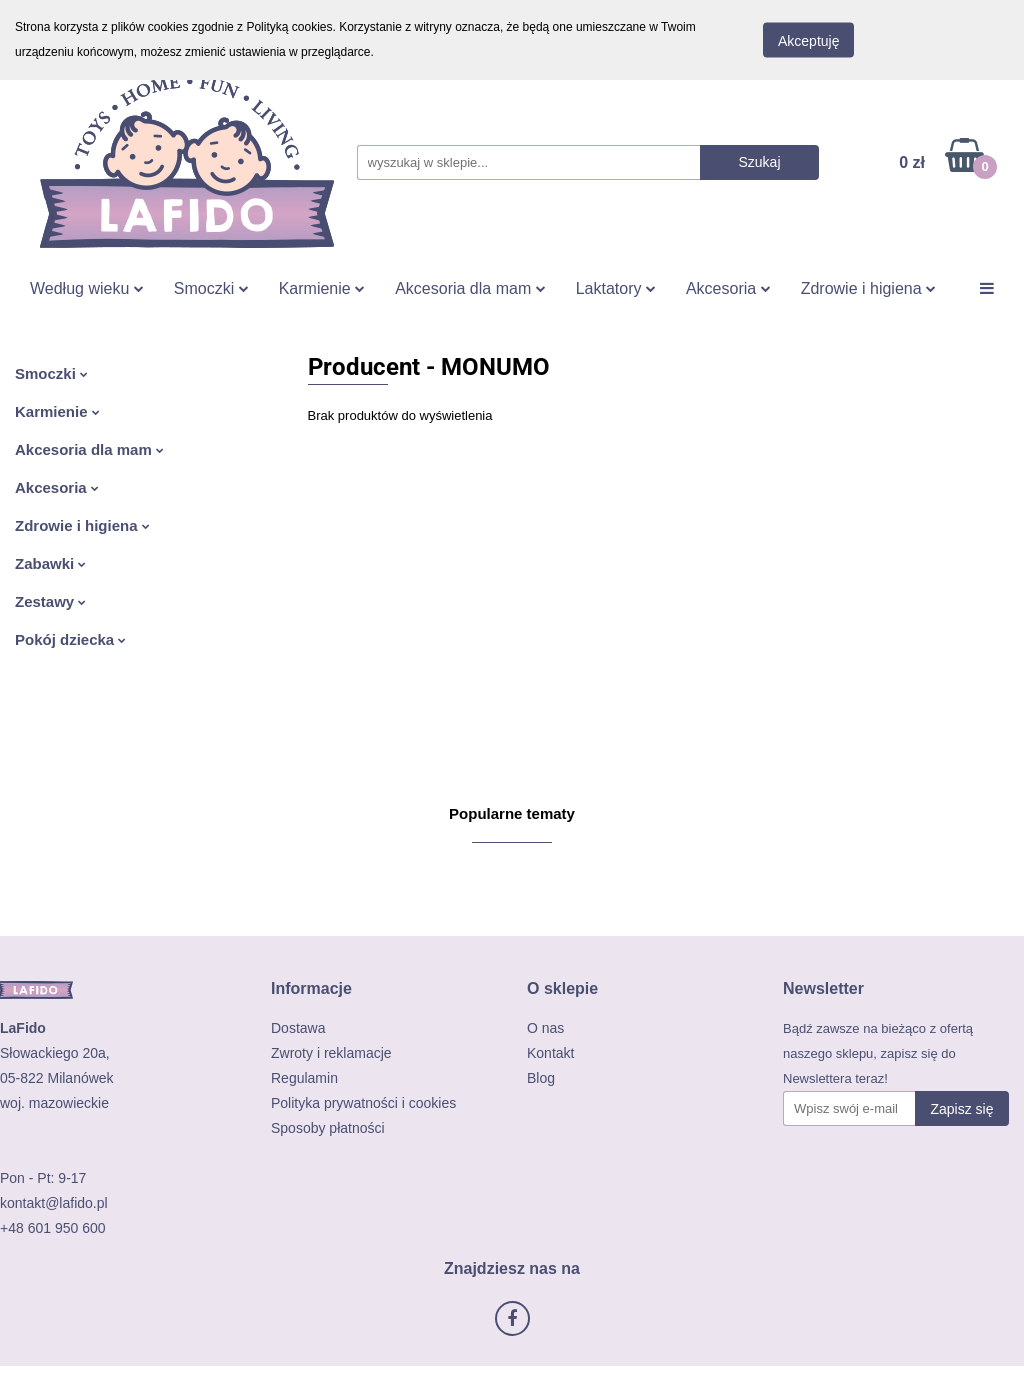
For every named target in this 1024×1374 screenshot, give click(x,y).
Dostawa (298, 1028)
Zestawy (50, 601)
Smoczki (211, 288)
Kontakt (550, 1053)
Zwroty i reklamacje (331, 1053)
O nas (545, 1028)
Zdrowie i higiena (868, 288)
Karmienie (322, 288)
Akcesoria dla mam (470, 288)
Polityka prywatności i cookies (363, 1103)
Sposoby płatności (328, 1128)
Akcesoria (728, 288)
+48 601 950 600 (53, 1228)
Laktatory (616, 288)
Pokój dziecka (70, 639)
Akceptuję (808, 41)
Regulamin (304, 1078)
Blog (541, 1078)
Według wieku (87, 288)
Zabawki (50, 563)
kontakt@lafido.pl (54, 1203)
